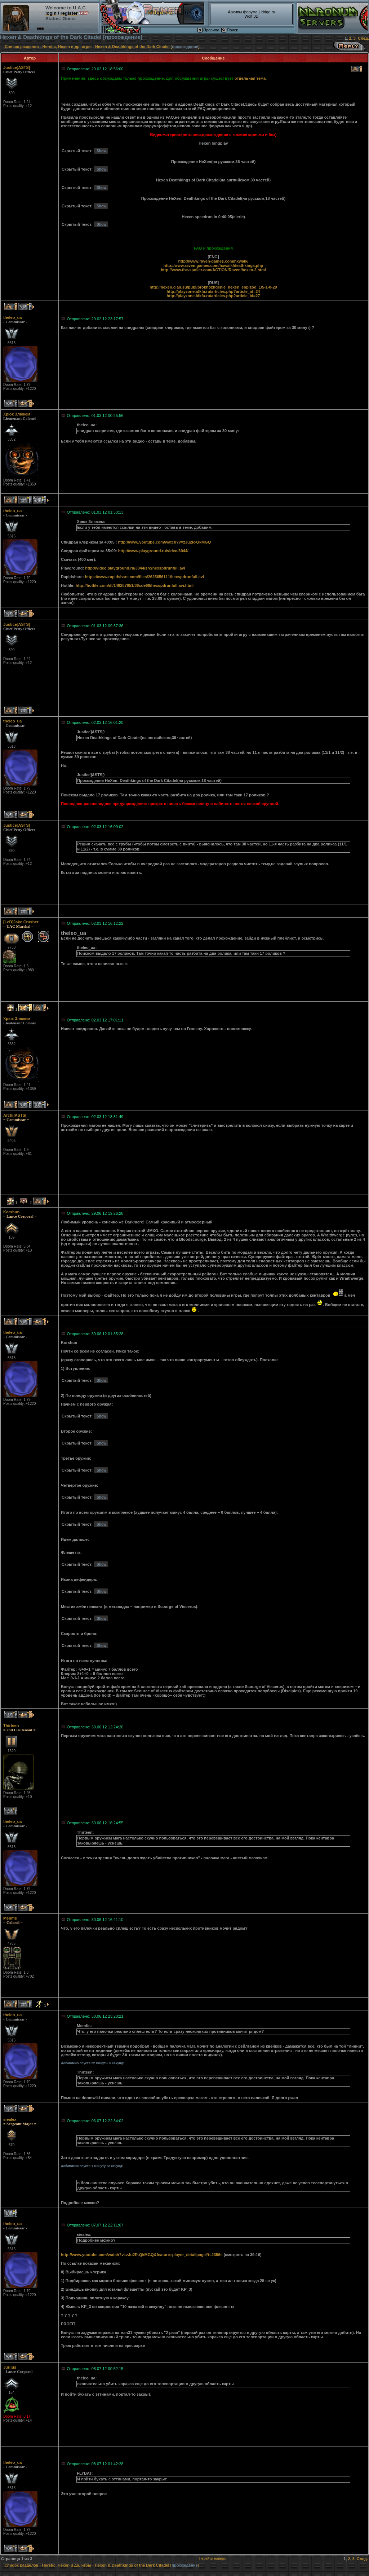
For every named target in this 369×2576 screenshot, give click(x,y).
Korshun (11, 1212)
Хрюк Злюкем (16, 414)
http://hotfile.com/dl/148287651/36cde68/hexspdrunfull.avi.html (135, 585)
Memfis (10, 1918)
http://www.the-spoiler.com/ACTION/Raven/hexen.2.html (213, 270)
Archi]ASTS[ (15, 1115)
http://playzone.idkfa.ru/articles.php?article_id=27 (213, 296)
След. (363, 38)
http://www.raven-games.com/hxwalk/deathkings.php (213, 265)
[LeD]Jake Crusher (21, 922)
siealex (10, 2119)
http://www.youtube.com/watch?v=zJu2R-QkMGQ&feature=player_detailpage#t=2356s (142, 2254)
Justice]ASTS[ (16, 67)
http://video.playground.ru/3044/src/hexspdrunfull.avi (135, 568)
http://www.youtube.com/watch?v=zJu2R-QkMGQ (164, 542)
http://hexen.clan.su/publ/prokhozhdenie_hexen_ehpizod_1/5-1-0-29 (213, 287)
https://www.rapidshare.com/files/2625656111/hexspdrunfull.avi (144, 577)
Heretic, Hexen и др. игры (67, 46)
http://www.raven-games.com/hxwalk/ (213, 261)
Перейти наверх (212, 2558)
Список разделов (22, 46)
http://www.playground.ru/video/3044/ (153, 551)
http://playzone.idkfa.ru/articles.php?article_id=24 (213, 291)
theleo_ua (12, 317)
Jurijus (9, 2367)
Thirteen (11, 1725)
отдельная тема (250, 78)
